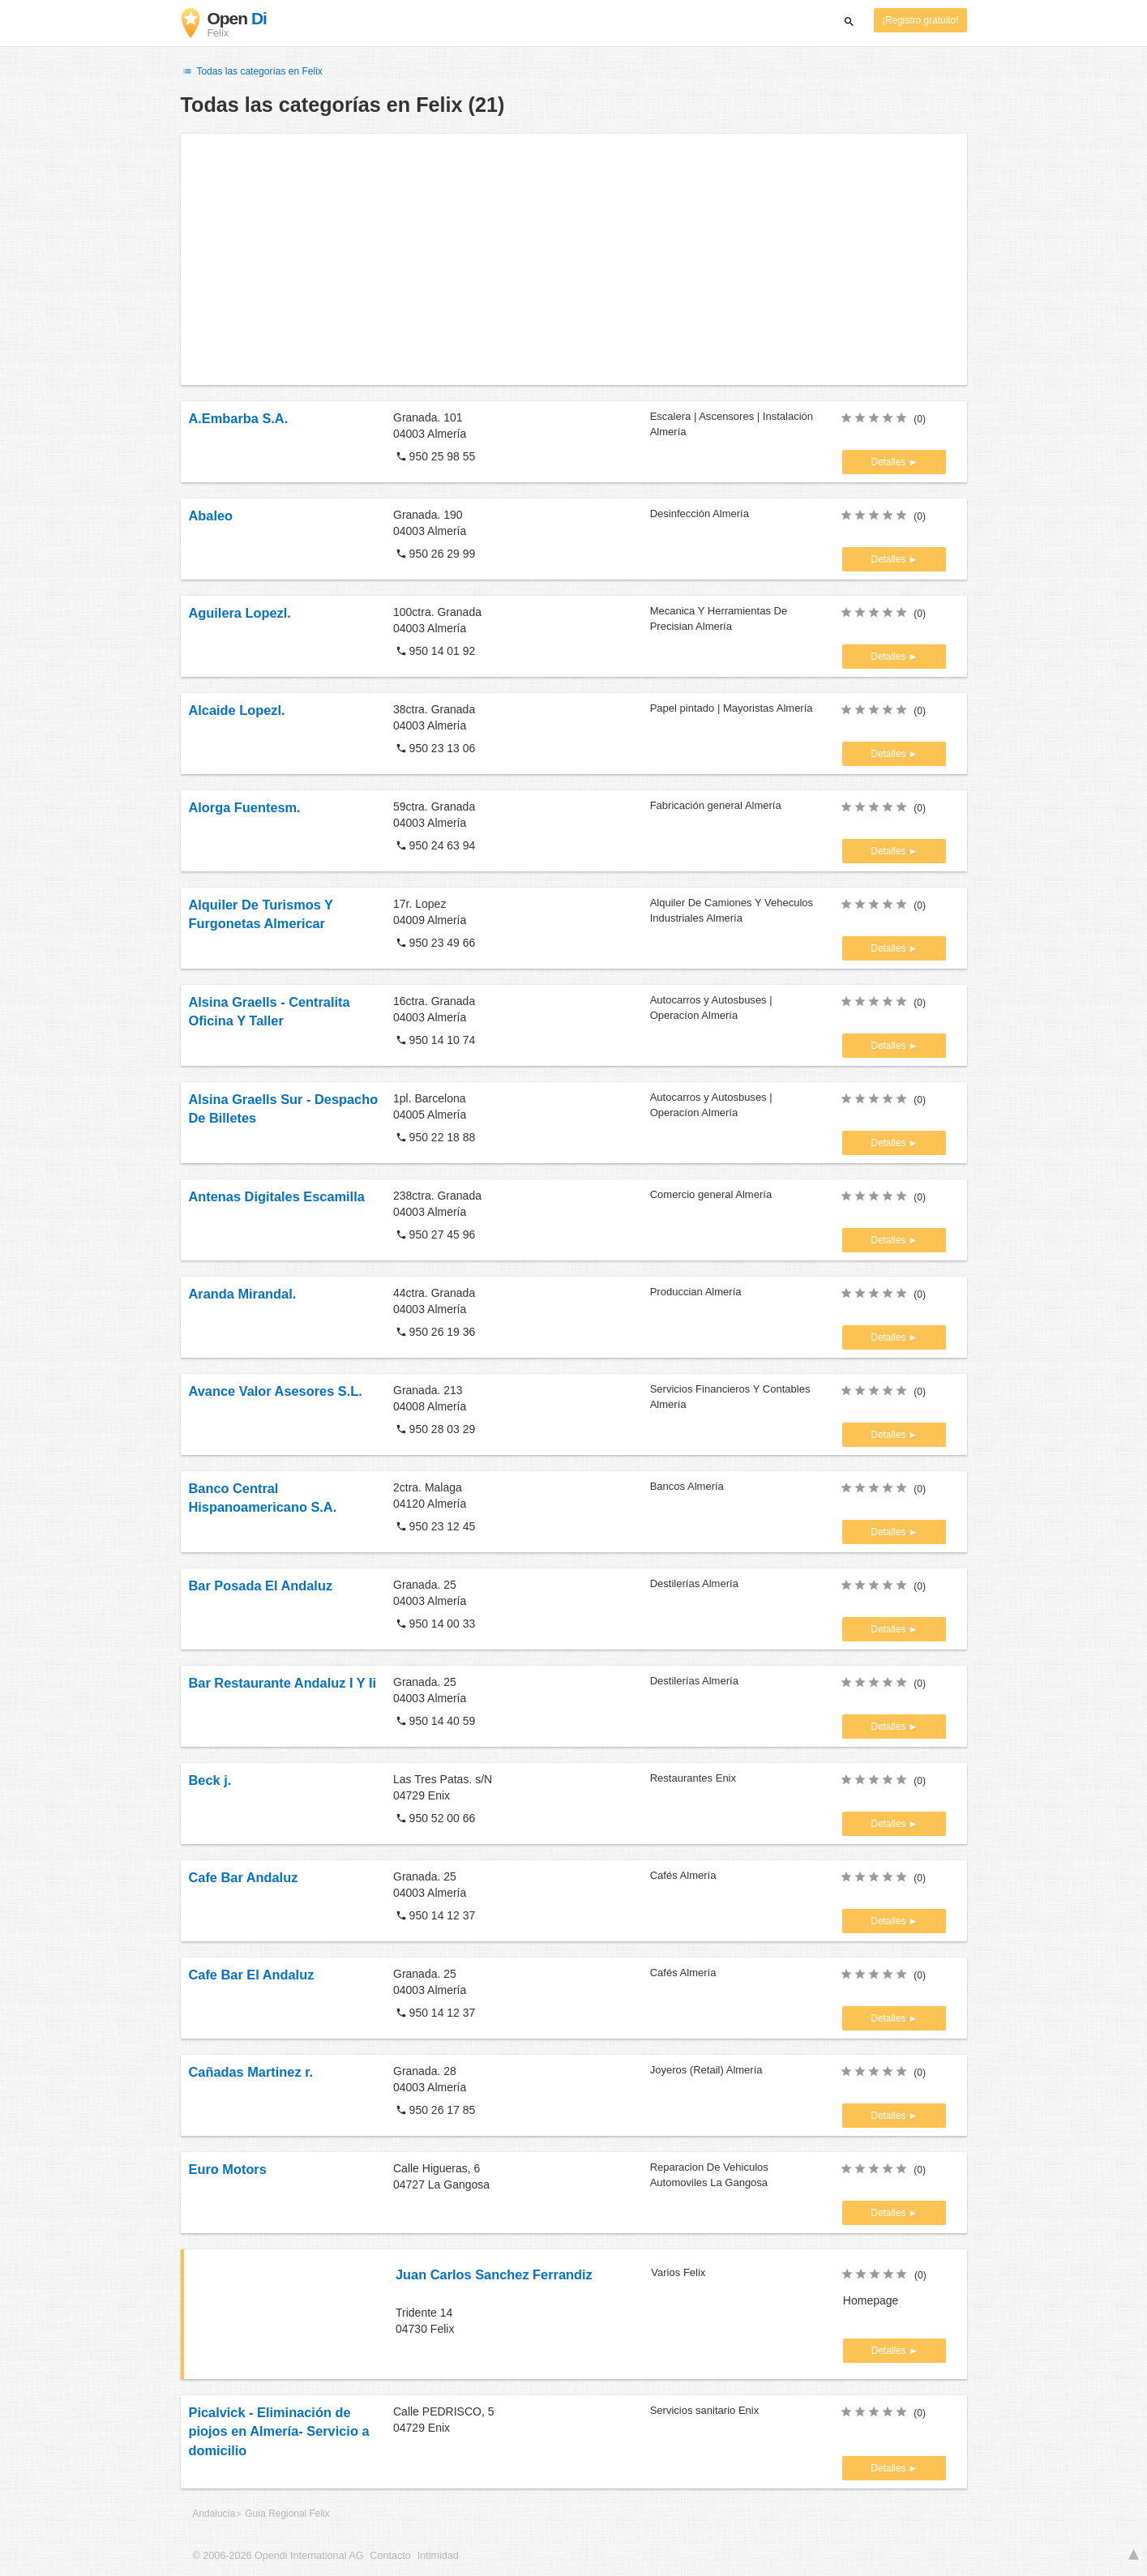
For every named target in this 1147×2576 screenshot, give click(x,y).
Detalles (889, 462)
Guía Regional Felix (287, 2513)
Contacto (390, 2555)
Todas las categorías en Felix (252, 71)
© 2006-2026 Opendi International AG (278, 2555)
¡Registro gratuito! (920, 20)
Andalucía (214, 2513)
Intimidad (438, 2555)
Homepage (871, 2300)
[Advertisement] (574, 259)
